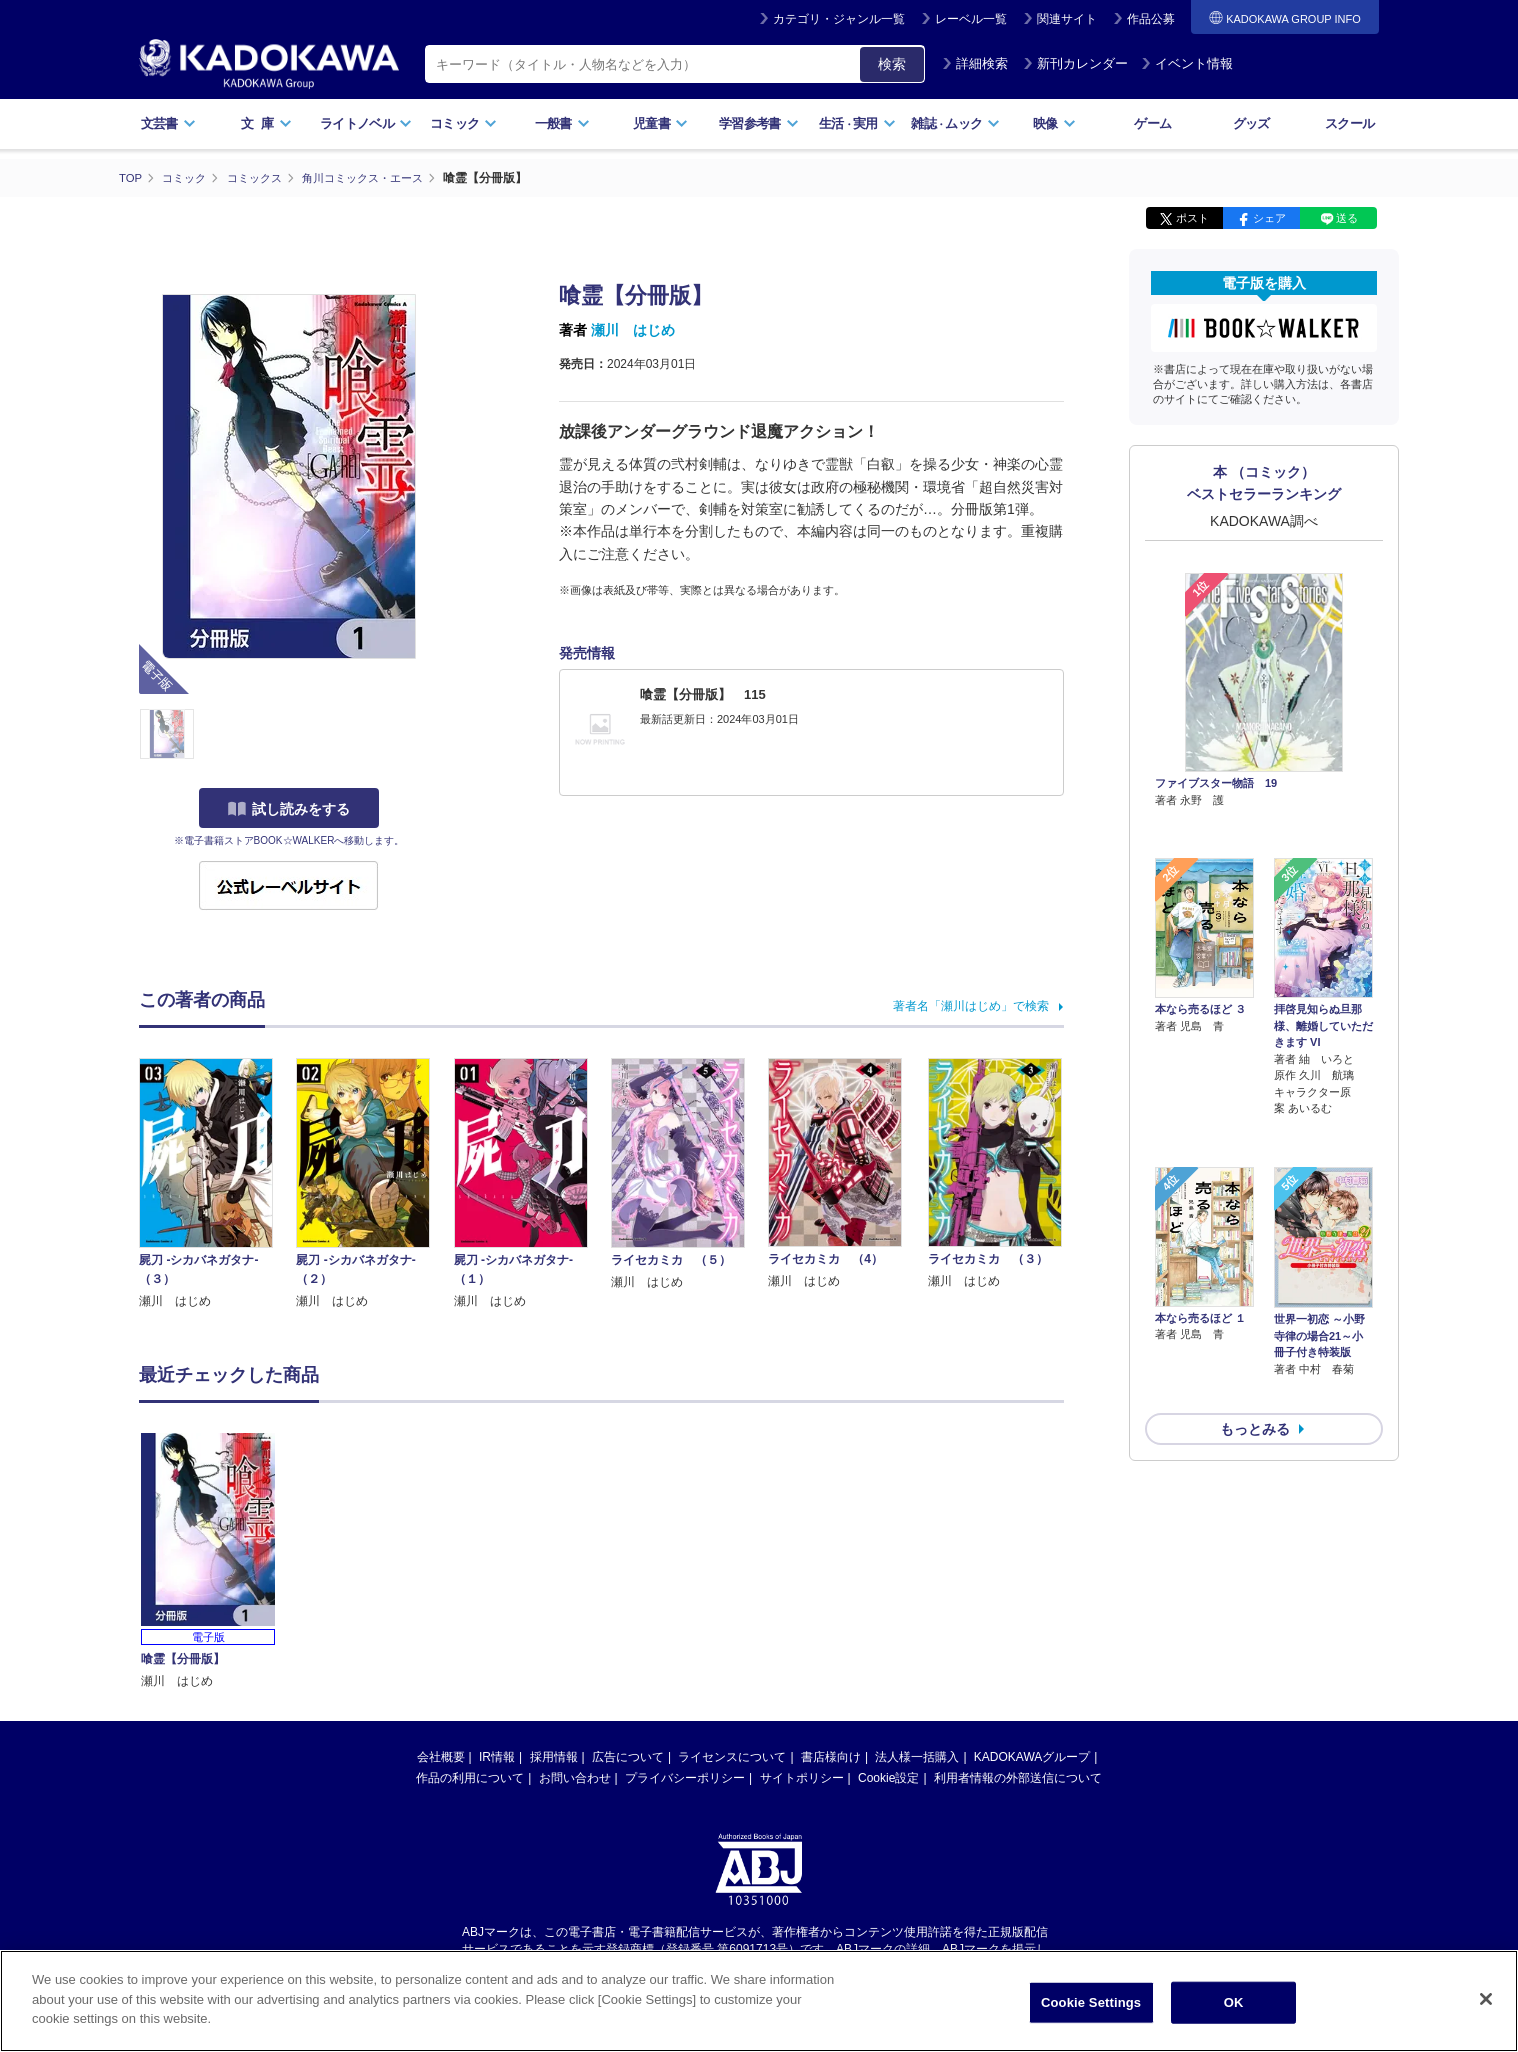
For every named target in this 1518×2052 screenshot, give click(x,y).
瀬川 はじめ (633, 330)
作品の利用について (470, 1777)
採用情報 (554, 1756)
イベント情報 (1187, 63)
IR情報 (497, 1756)
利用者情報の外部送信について (1018, 1777)
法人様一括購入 (917, 1756)
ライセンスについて (732, 1756)
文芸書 (168, 123)
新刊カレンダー (1075, 63)
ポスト (1192, 218)
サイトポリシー (802, 1777)
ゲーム (1152, 123)
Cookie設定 (888, 1777)
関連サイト (1067, 19)
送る (1347, 218)
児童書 (660, 123)
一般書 (562, 123)
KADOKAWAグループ (1032, 1756)
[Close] (1486, 1999)
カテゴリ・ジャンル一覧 (839, 19)
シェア (1269, 218)
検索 (892, 64)
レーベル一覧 (971, 19)
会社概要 (441, 1756)
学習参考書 (759, 123)
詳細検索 (975, 63)
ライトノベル (366, 123)
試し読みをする (289, 809)
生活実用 (857, 123)
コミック (463, 123)
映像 (1054, 123)
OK (1234, 2002)
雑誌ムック (955, 123)
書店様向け (831, 1756)
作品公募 (1151, 19)
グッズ (1251, 123)
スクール (1349, 123)
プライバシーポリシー (685, 1777)
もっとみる (1255, 1322)
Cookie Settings (1091, 2002)
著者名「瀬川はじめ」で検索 (971, 1005)
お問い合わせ (575, 1777)
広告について (628, 1756)
